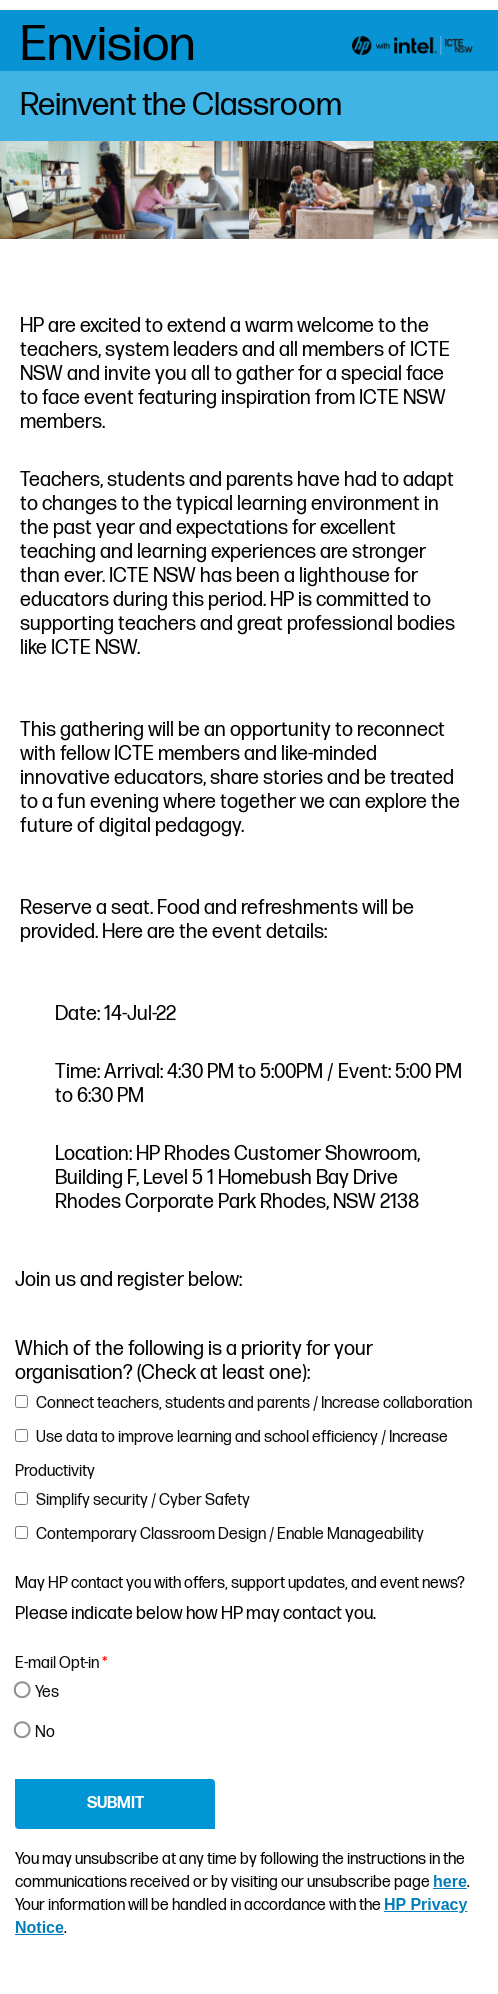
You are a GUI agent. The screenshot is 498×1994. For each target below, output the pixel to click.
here (450, 1881)
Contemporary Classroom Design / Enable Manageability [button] (230, 1534)
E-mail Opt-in (61, 1663)
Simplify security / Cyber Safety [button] (143, 1500)
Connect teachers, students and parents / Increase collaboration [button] (254, 1403)
